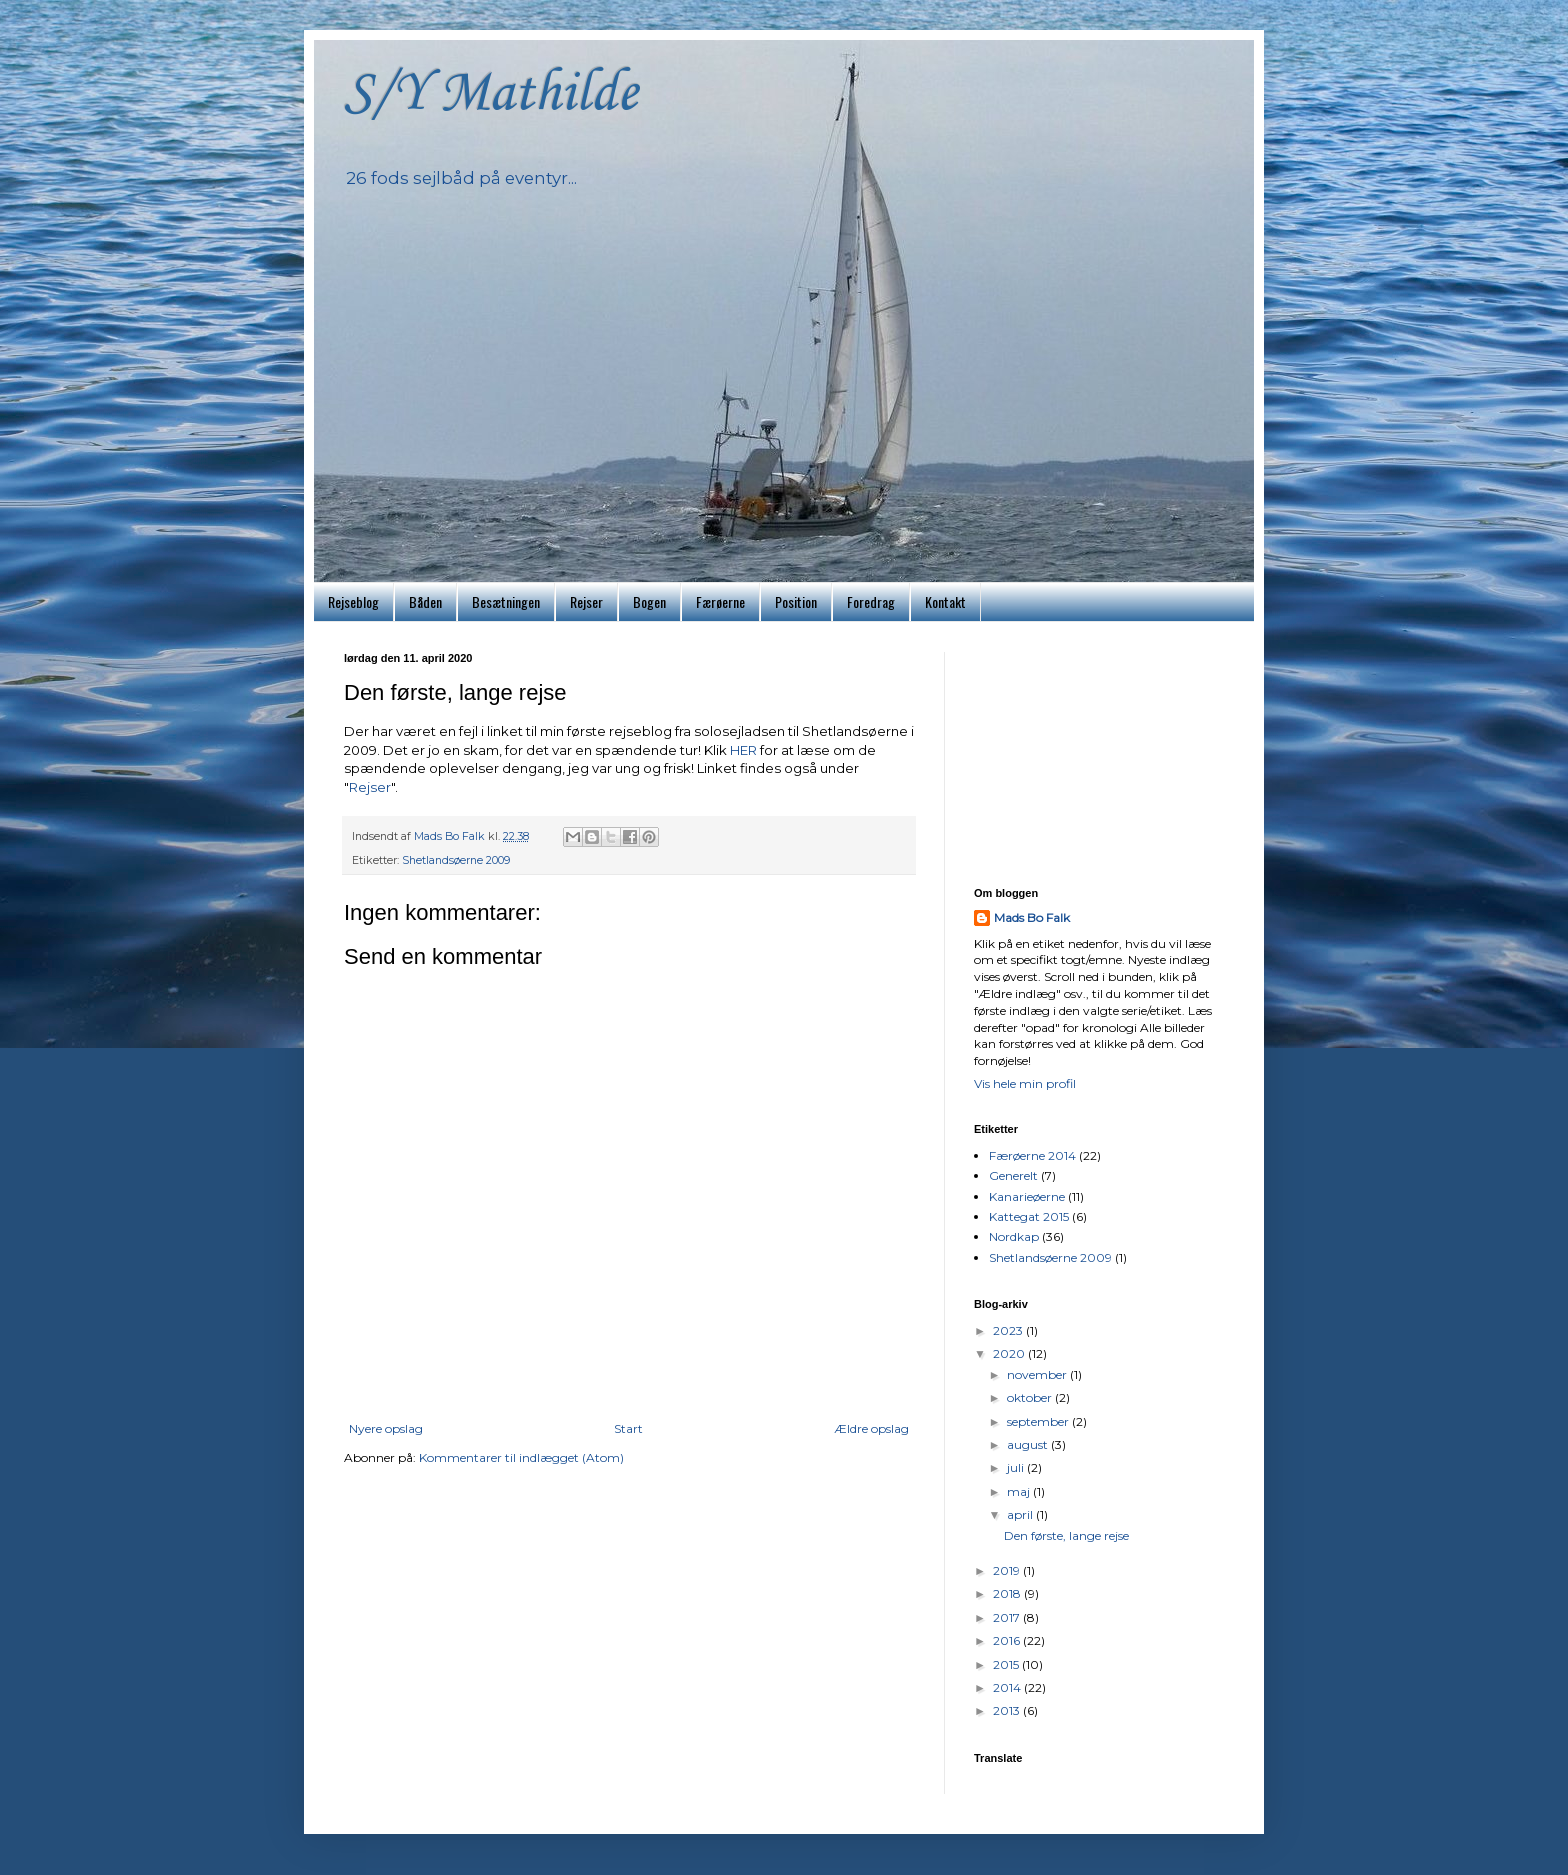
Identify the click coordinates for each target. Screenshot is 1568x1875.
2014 (1008, 1687)
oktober (1031, 1397)
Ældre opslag (871, 1428)
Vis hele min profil (1025, 1083)
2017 (1008, 1617)
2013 (1008, 1710)
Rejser (586, 601)
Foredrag (871, 601)
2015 (1007, 1664)
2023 (1009, 1330)
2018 (1008, 1593)
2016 (1008, 1640)
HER (745, 750)
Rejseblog (353, 601)
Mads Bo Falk (1032, 917)
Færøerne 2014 (1032, 1155)
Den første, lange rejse (1066, 1535)
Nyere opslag (386, 1428)
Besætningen (506, 601)
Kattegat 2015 (1029, 1216)
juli (1017, 1467)
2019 (1008, 1570)
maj (1020, 1491)
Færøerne (720, 601)
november (1038, 1374)
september (1039, 1421)
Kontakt (945, 601)
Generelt (1013, 1175)
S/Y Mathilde (490, 94)
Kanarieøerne (1027, 1196)
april (1021, 1514)
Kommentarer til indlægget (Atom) (521, 1457)
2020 (1010, 1353)
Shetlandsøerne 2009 (456, 860)
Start (628, 1428)
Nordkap (1014, 1236)
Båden (425, 601)
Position (796, 601)
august (1029, 1444)
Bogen (649, 601)
